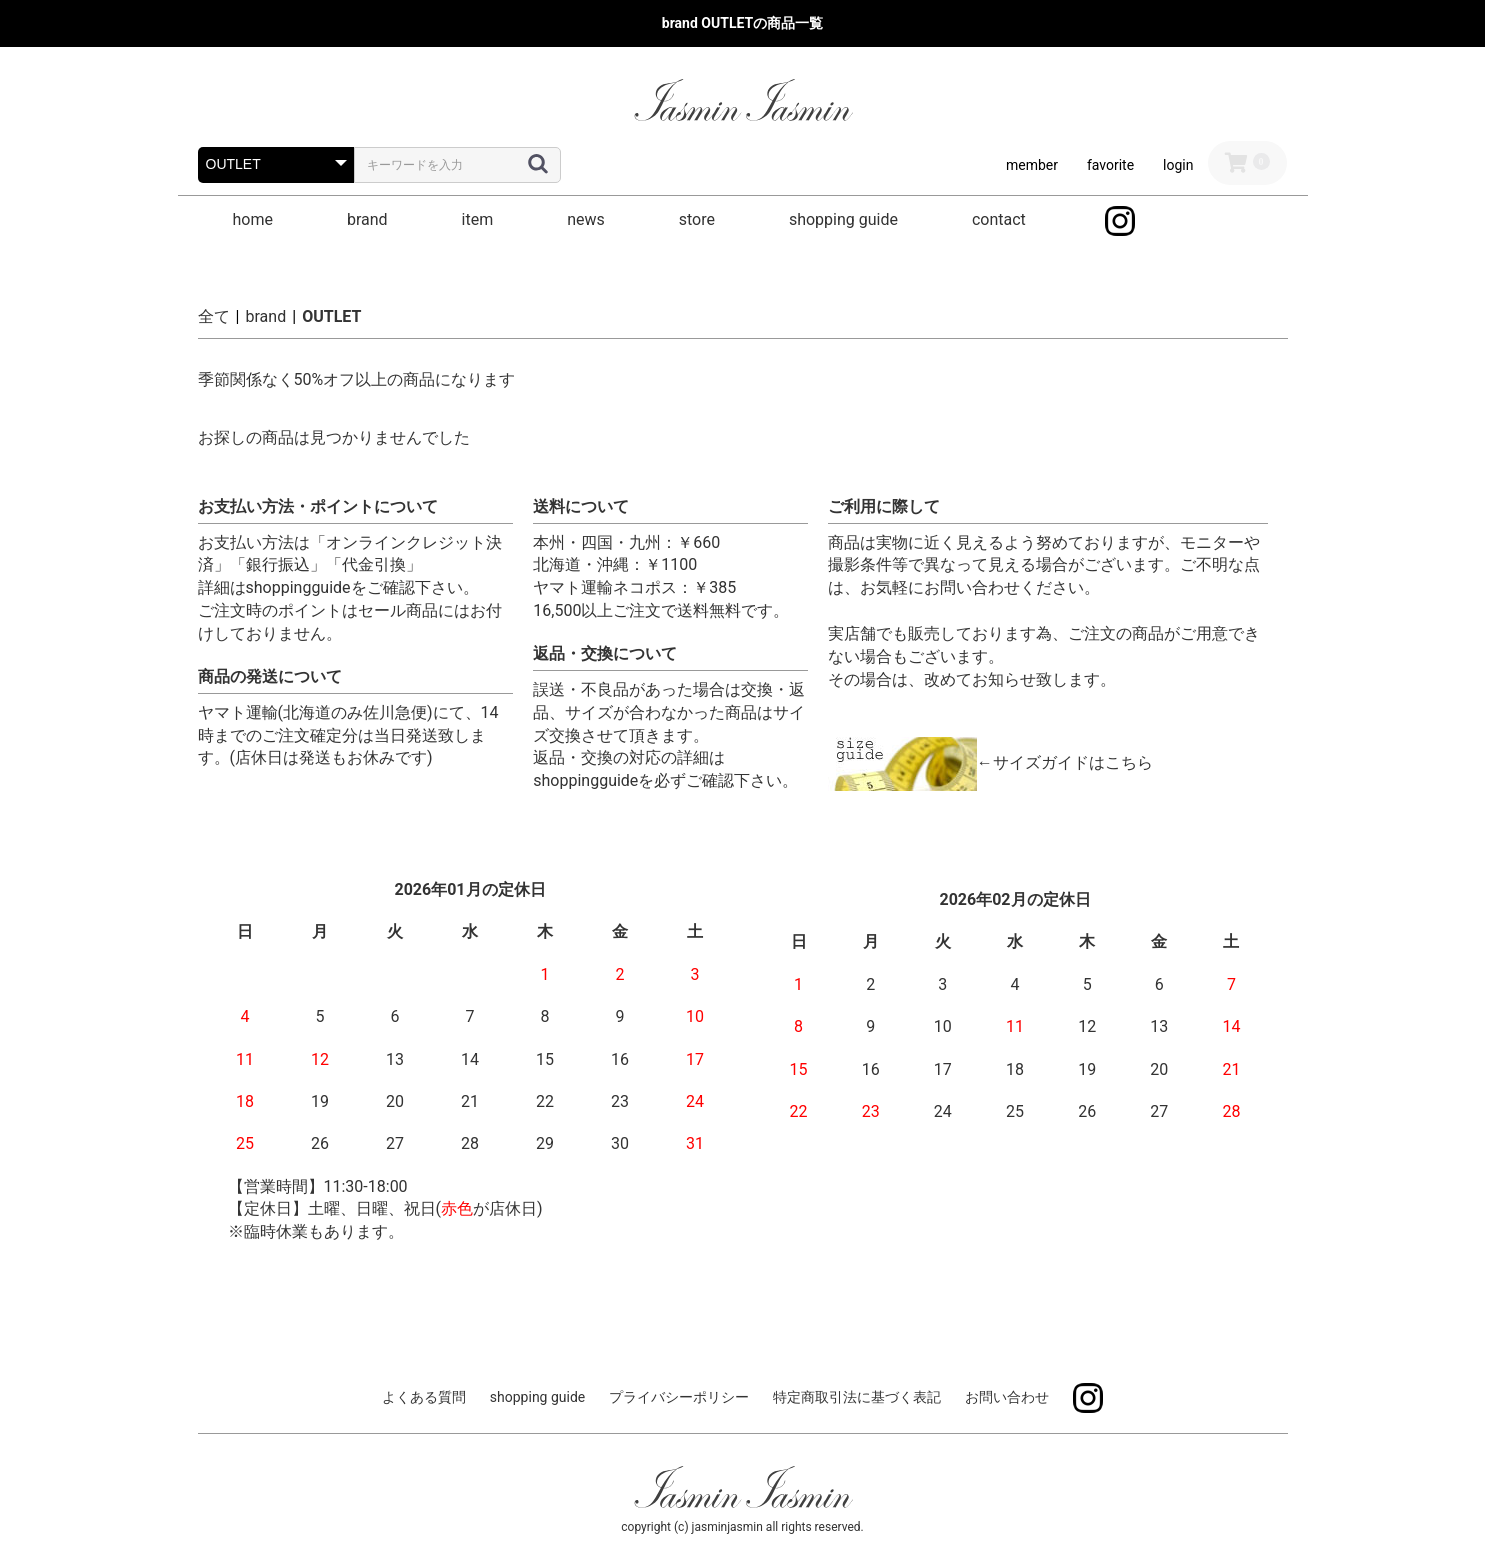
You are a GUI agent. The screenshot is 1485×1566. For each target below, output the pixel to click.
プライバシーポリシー (679, 1397)
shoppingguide (298, 587)
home (253, 219)
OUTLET (331, 316)
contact (999, 219)
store (697, 219)
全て (214, 316)
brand (367, 219)
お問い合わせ (1007, 1397)
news (586, 219)
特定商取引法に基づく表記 (857, 1397)
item (478, 219)
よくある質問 (424, 1397)
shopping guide (843, 219)
